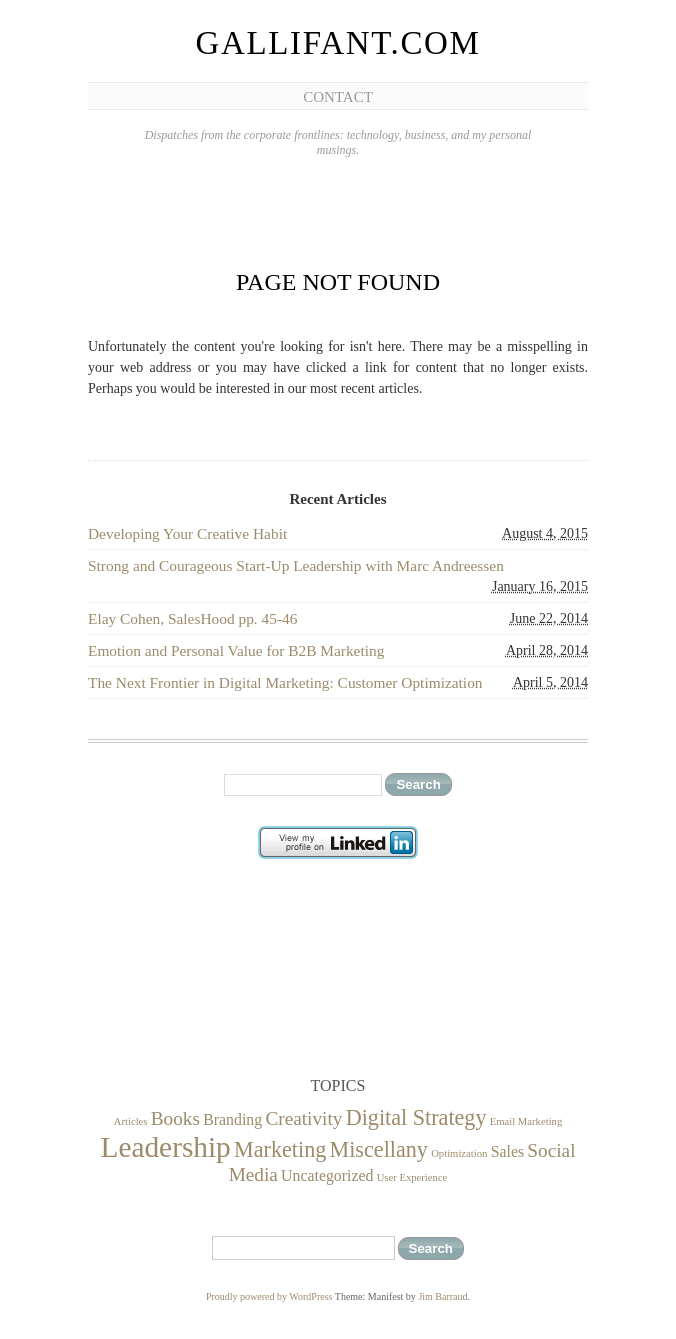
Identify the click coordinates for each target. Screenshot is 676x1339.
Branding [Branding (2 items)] (232, 1119)
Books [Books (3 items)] (175, 1118)
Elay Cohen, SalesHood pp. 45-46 (192, 618)
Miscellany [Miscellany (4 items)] (379, 1149)
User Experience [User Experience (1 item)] (412, 1177)
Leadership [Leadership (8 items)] (166, 1147)
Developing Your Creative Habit (187, 533)
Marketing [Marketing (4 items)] (280, 1149)
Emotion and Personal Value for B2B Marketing (236, 650)
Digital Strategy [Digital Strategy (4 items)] (416, 1117)
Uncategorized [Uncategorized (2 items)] (327, 1175)
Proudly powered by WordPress (269, 1296)
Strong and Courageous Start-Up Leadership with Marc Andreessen (296, 565)
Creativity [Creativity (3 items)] (303, 1118)
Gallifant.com (337, 43)
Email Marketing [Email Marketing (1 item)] (526, 1121)
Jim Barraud (442, 1296)
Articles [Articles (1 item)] (131, 1121)
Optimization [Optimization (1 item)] (459, 1153)
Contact (338, 97)
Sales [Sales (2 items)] (507, 1151)
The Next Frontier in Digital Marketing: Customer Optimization (285, 682)
